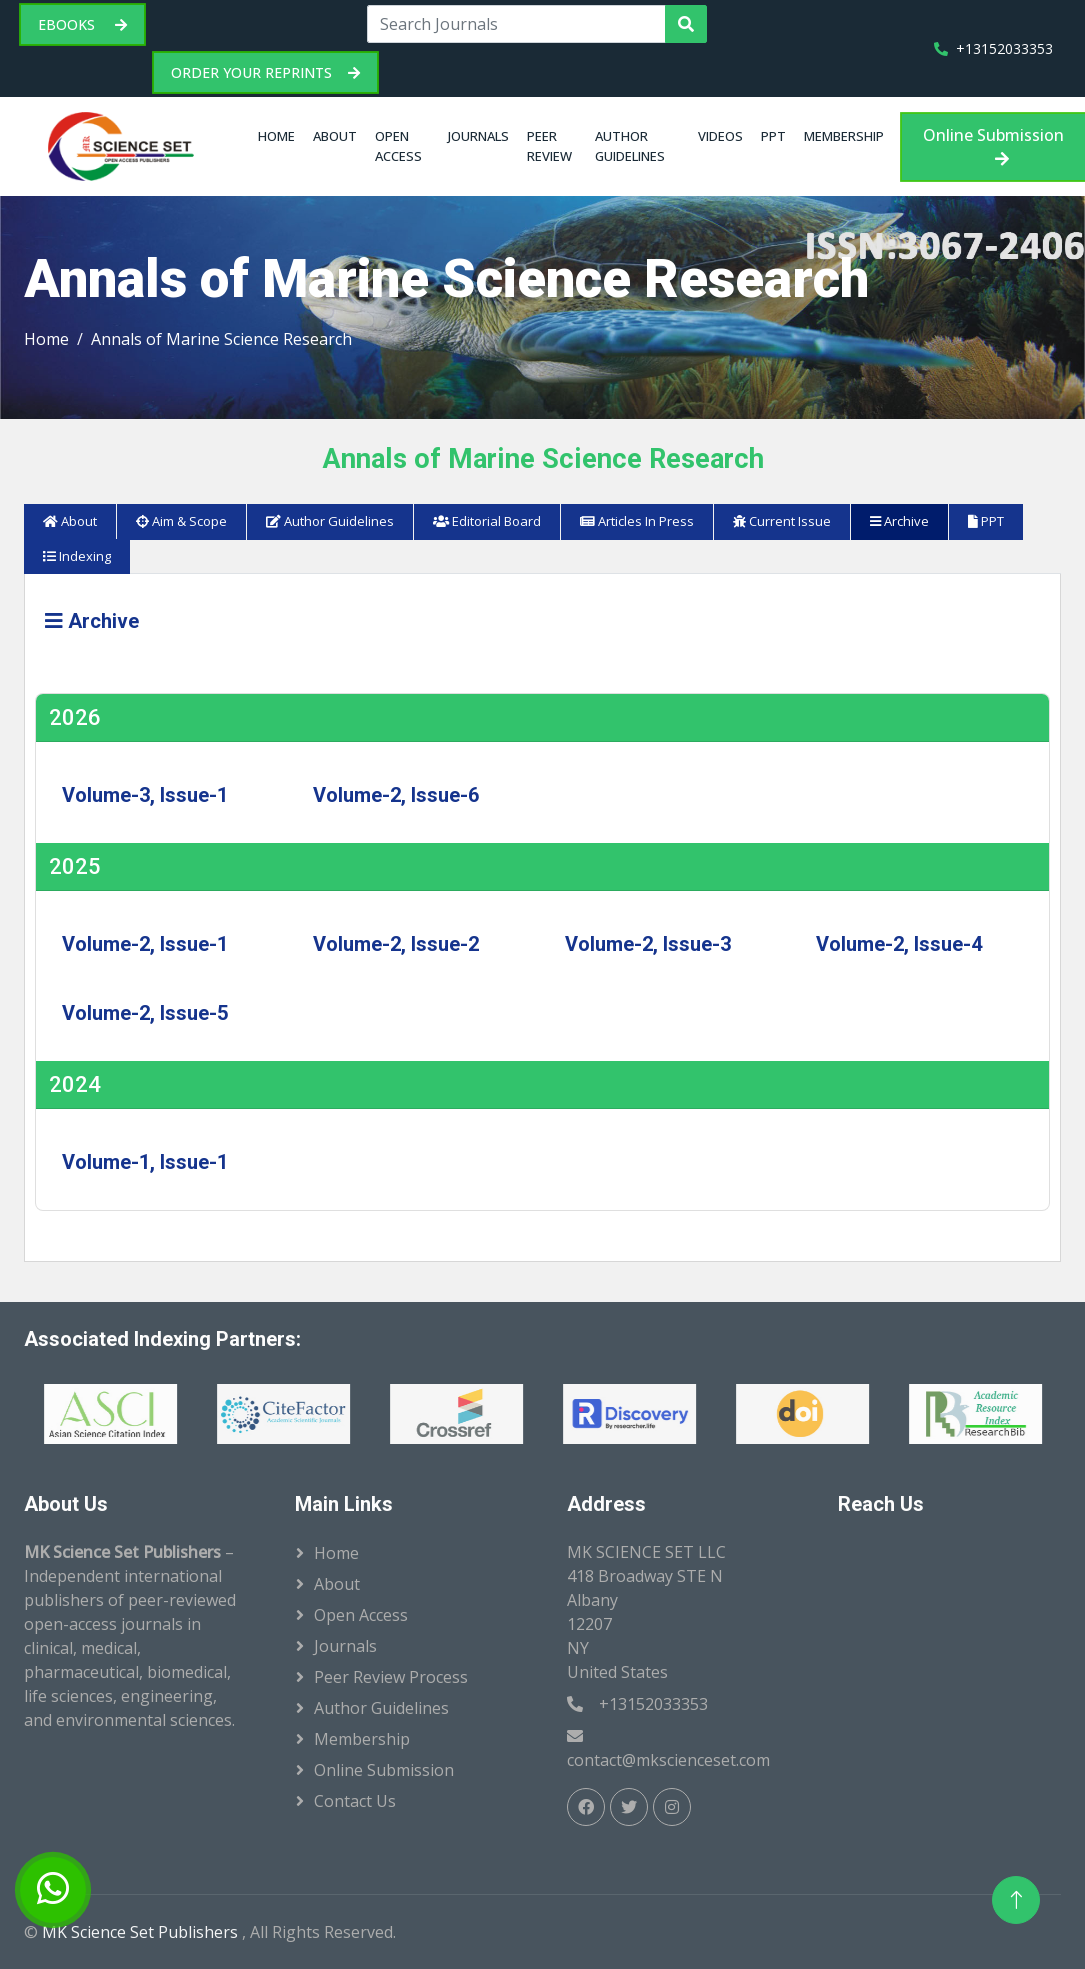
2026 (75, 717)
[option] (183, 1414)
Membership (844, 136)
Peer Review (549, 146)
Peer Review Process (391, 1677)
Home (276, 136)
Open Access (398, 146)
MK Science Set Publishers (142, 1932)
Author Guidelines (630, 146)
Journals (478, 136)
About (335, 136)
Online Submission (993, 145)
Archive (899, 521)
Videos (720, 136)
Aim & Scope (181, 521)
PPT (773, 136)
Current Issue (782, 521)
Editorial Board (487, 521)
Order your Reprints (265, 72)
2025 (75, 866)
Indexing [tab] (77, 556)
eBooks (82, 24)
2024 (75, 1084)
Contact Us (355, 1801)
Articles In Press (637, 521)
